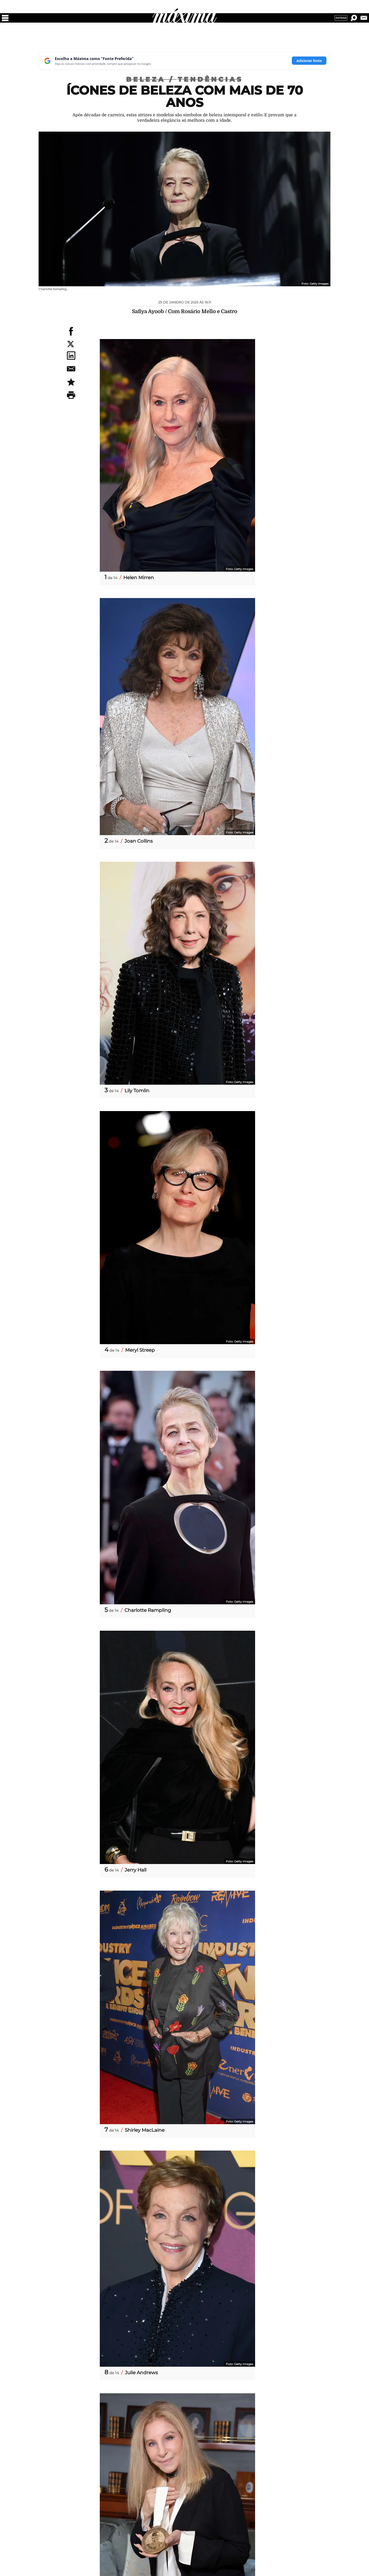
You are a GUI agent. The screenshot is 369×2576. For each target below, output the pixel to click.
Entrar (341, 18)
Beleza (152, 79)
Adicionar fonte (309, 60)
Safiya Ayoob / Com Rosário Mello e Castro (184, 311)
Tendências (210, 79)
